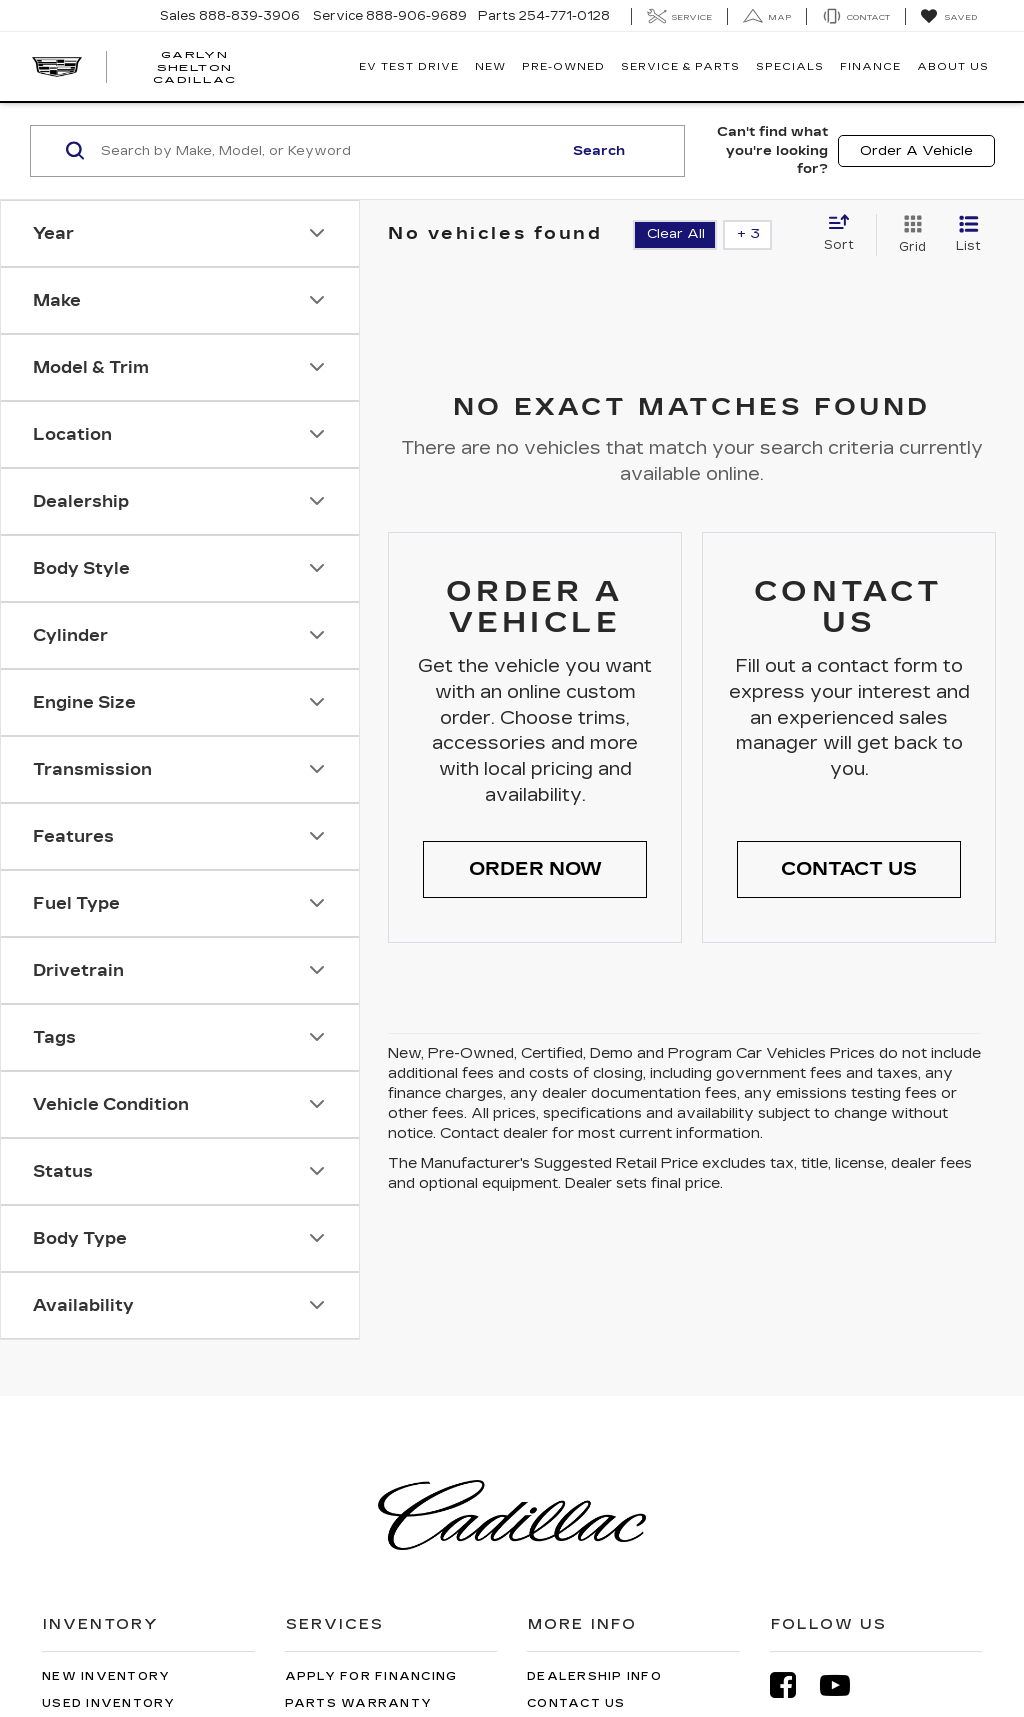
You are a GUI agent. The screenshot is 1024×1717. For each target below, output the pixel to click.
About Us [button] (953, 67)
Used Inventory (109, 1703)
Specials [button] (790, 67)
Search (599, 151)
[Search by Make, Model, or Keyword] (329, 151)
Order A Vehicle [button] (916, 151)
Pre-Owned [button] (563, 67)
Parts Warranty (359, 1703)
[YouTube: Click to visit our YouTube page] (845, 1685)
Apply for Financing (371, 1676)
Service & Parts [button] (680, 67)
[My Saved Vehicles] (948, 17)
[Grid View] (908, 235)
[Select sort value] (845, 234)
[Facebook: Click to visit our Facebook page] (793, 1685)
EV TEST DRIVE (409, 67)
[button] (535, 870)
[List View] (968, 235)
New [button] (490, 67)
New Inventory (106, 1676)
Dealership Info (594, 1676)
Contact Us (576, 1703)
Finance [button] (870, 67)
